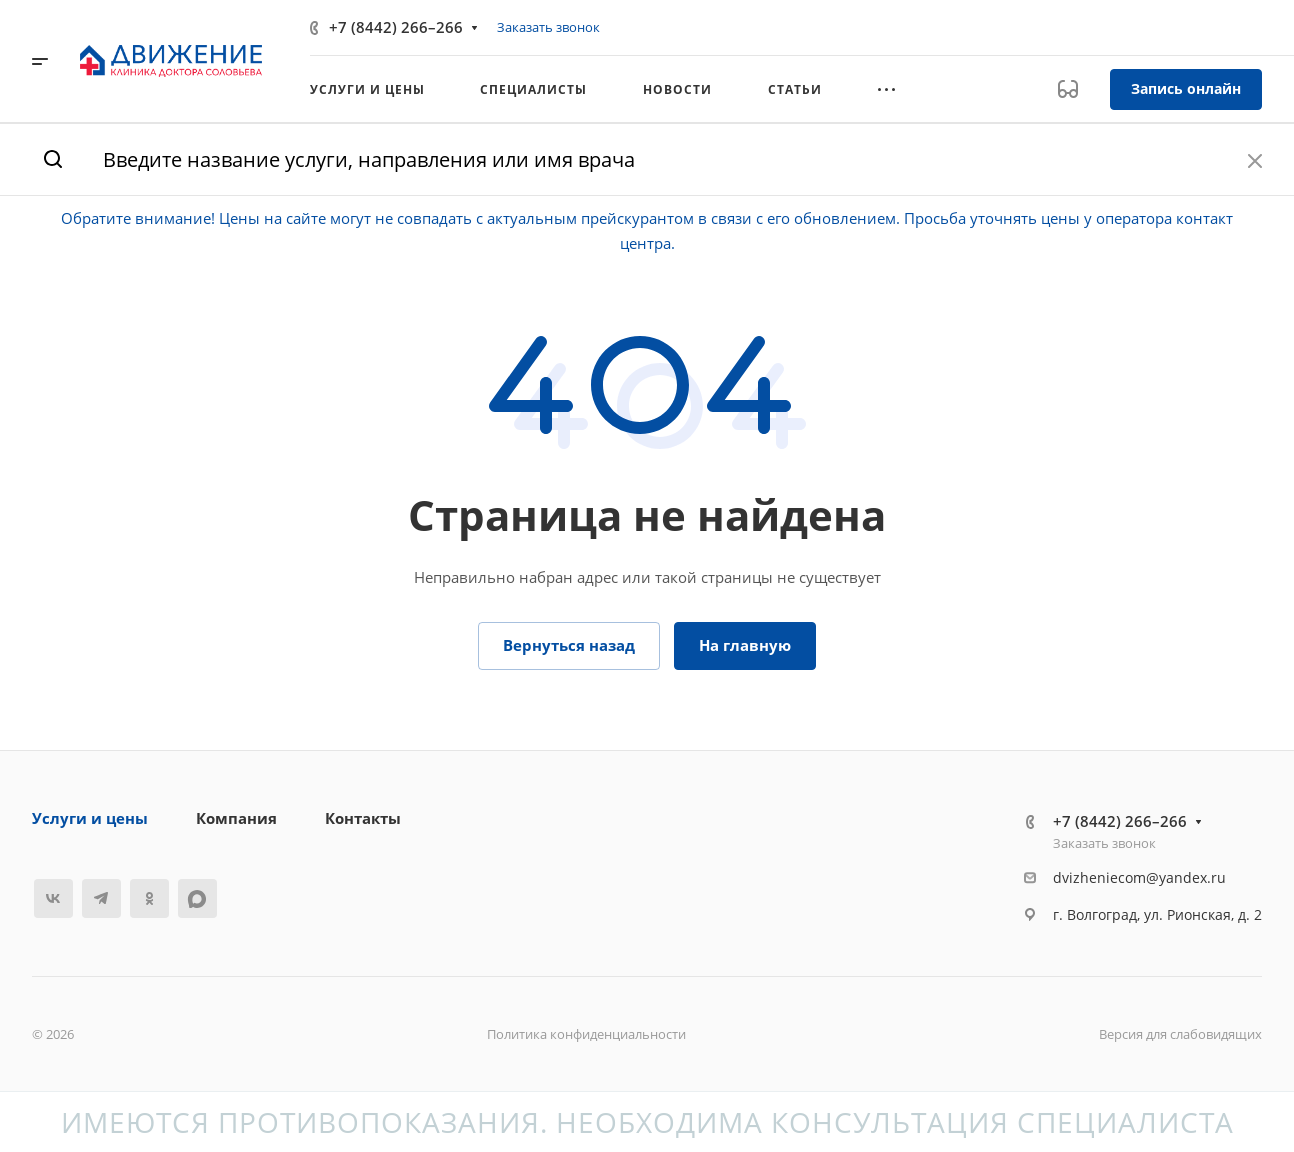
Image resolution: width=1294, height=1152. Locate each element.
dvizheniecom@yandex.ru (1139, 877)
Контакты (363, 818)
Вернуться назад (569, 645)
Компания (236, 818)
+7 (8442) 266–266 (396, 27)
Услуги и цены (90, 818)
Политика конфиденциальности (586, 1034)
